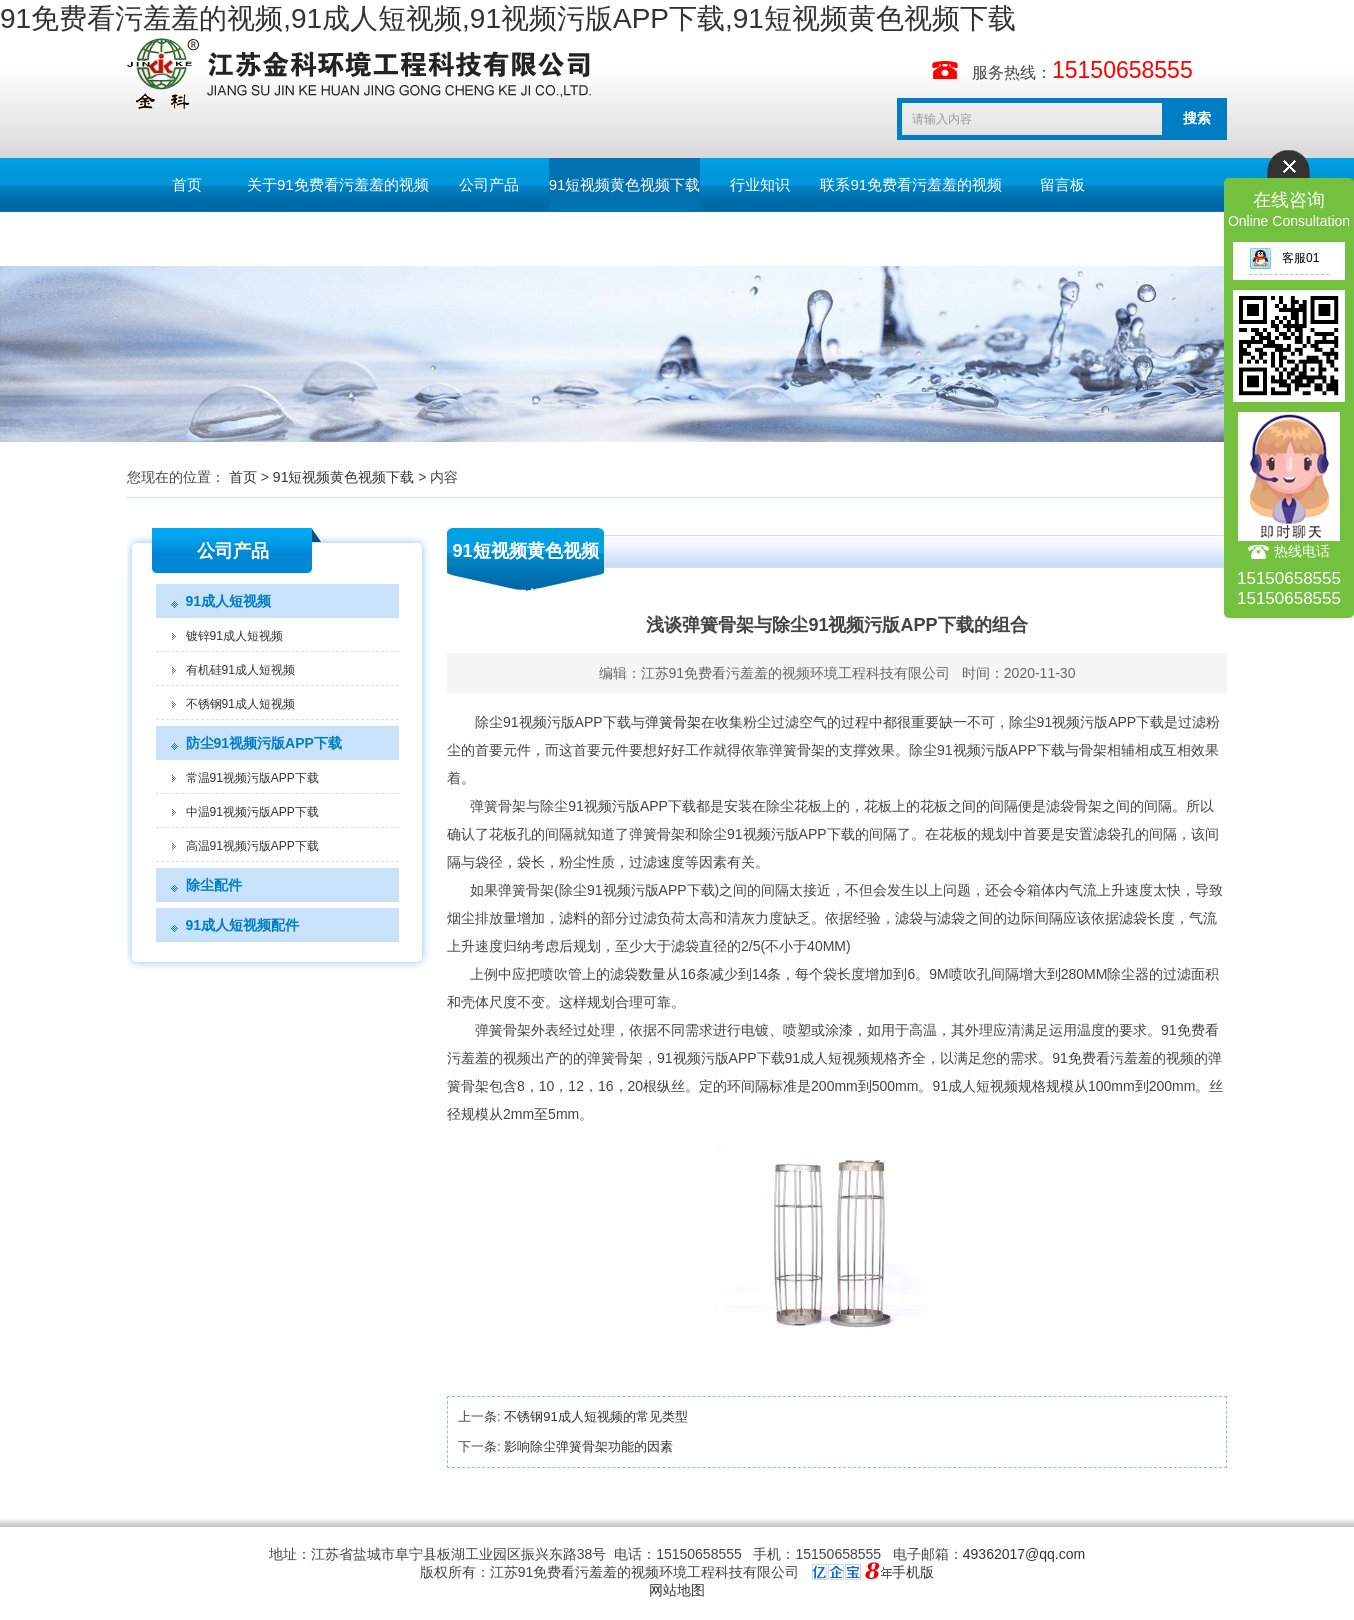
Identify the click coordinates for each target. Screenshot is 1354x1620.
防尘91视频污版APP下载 (264, 743)
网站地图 (677, 1590)
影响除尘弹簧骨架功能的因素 (588, 1446)
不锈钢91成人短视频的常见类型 (595, 1416)
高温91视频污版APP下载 (252, 846)
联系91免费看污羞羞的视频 (911, 184)
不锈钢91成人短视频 (240, 704)
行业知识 (760, 184)
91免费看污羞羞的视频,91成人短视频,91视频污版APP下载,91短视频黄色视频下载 (508, 18)
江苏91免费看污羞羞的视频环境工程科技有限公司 (796, 673)
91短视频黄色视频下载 (625, 184)
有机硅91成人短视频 (240, 670)
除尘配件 (214, 885)
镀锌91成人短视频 (234, 636)
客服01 (1284, 258)
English (186, 238)
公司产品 (489, 184)
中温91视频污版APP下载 (252, 812)
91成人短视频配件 (243, 925)
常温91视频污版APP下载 (252, 778)
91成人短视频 (229, 601)
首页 (187, 184)
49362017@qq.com (1024, 1554)
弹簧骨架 (673, 722)
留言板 (1062, 184)
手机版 (913, 1572)
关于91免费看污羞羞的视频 (338, 184)
